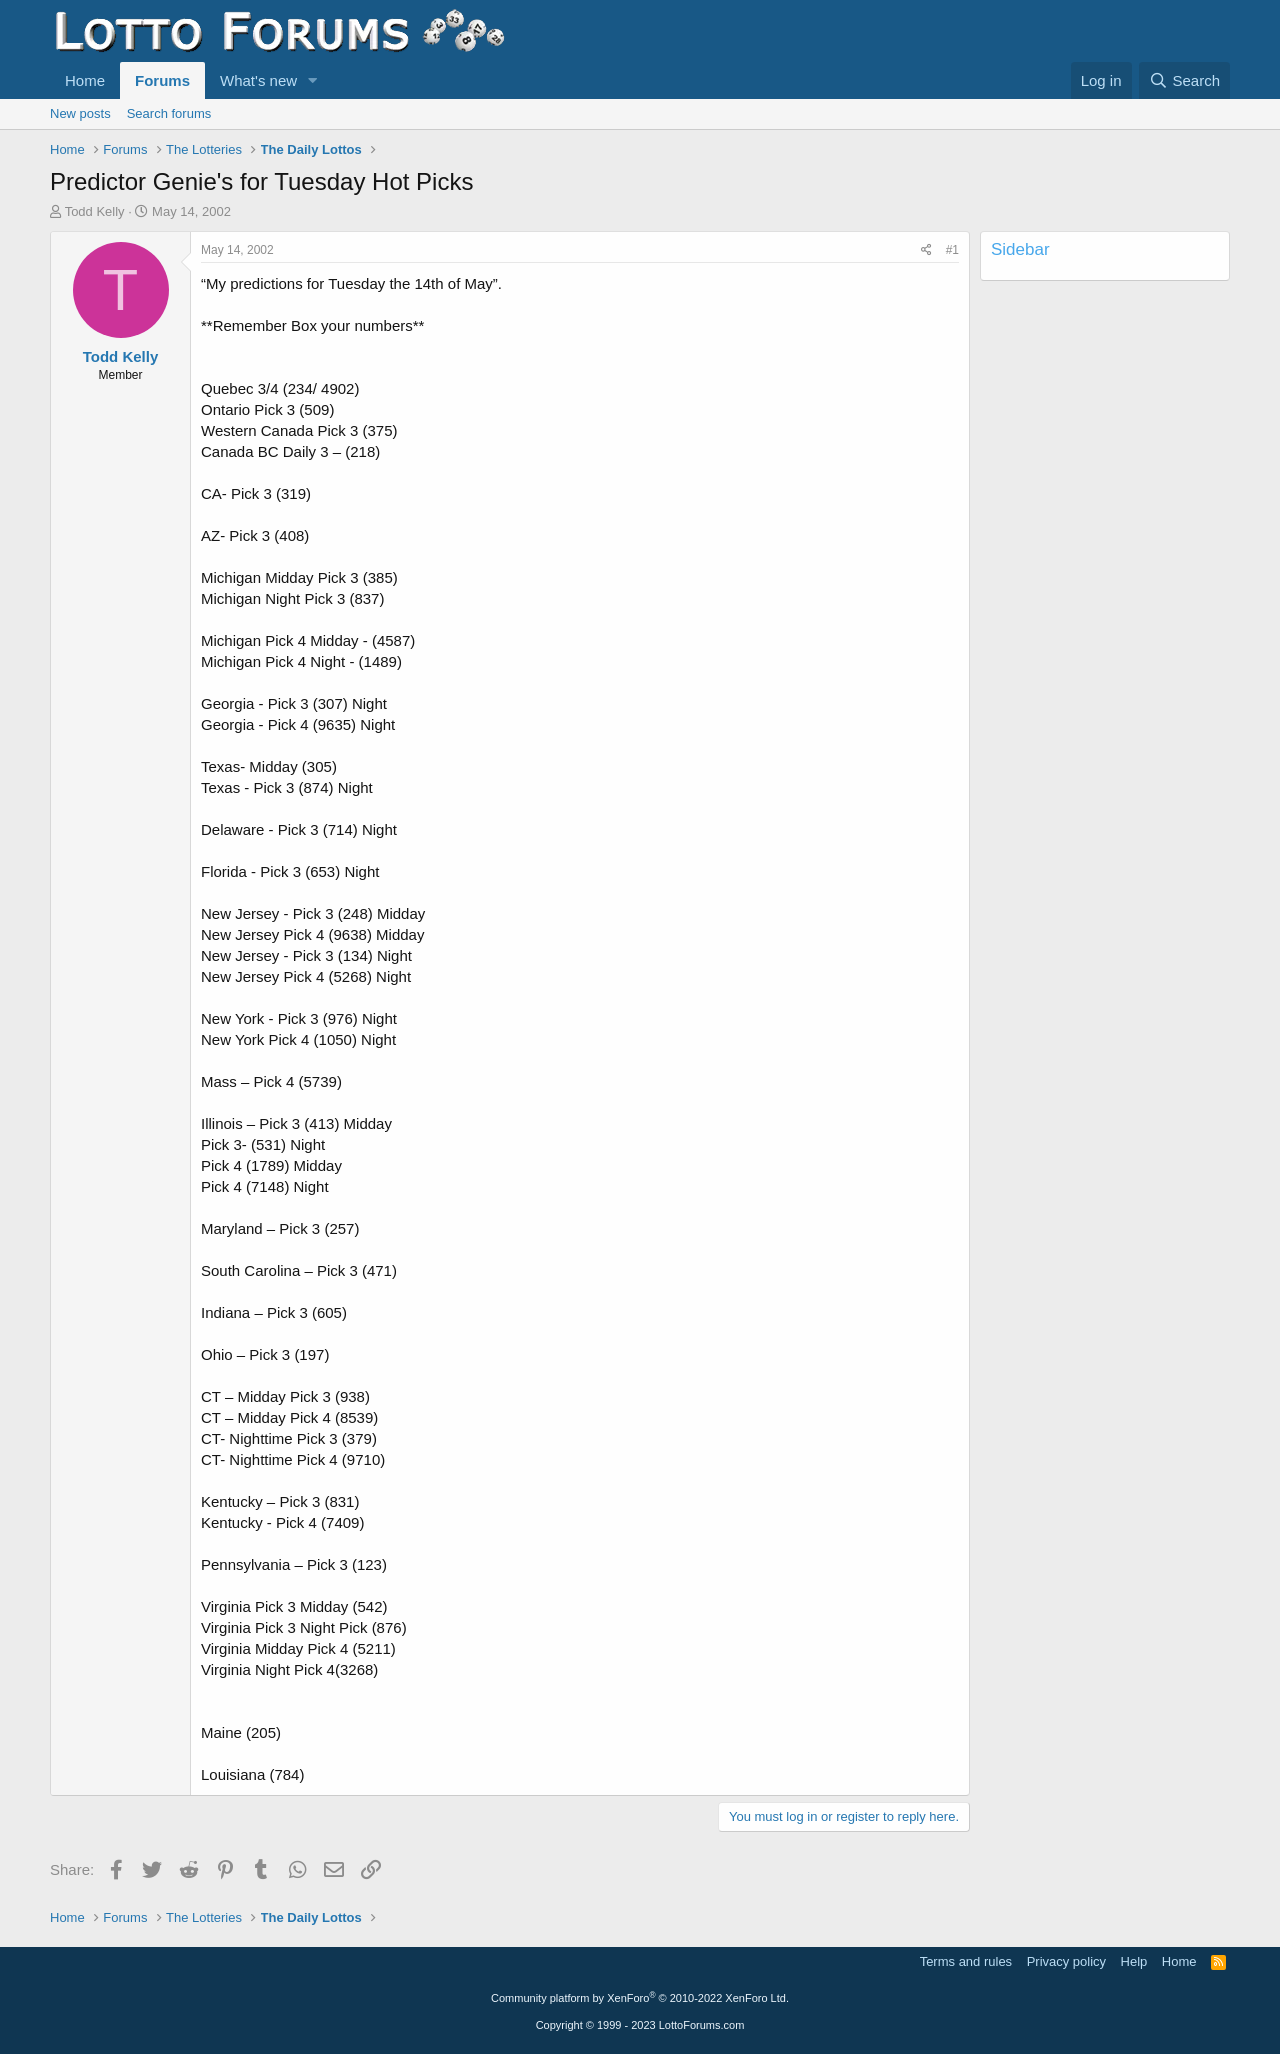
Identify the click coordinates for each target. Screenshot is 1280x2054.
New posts (80, 113)
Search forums (169, 113)
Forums (162, 80)
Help (1134, 1961)
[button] (313, 80)
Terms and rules (966, 1961)
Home (85, 80)
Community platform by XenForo (640, 1998)
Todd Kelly (95, 211)
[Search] (1184, 80)
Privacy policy (1066, 1961)
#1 (952, 250)
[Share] (926, 250)
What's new (258, 80)
